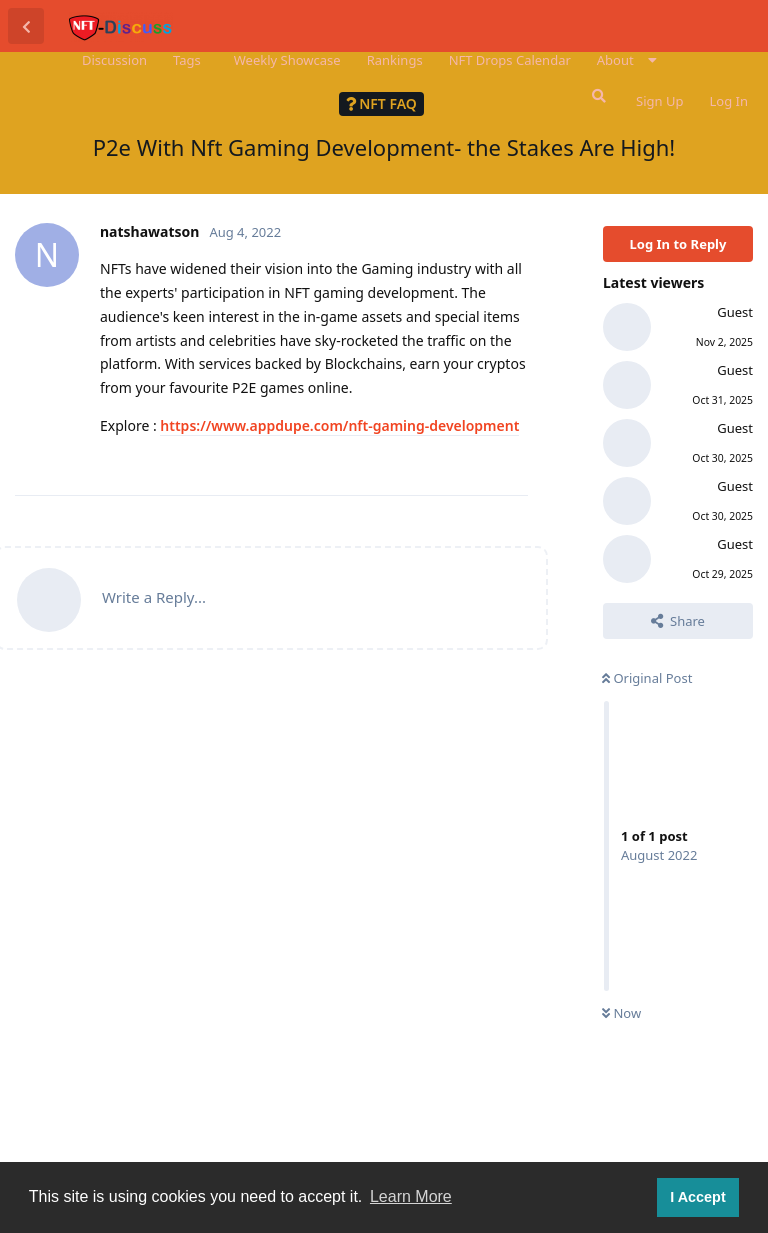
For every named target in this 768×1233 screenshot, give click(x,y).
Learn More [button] (411, 1196)
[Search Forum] (597, 96)
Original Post (647, 678)
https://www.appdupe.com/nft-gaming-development (339, 425)
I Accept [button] (697, 1197)
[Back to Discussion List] (26, 26)
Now (621, 1013)
